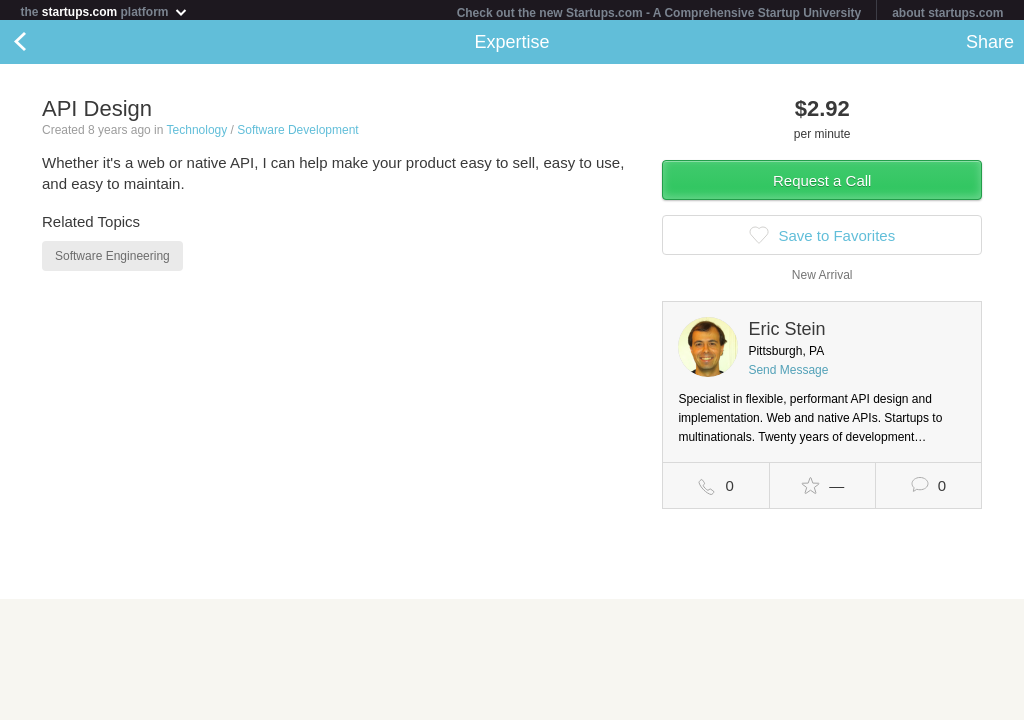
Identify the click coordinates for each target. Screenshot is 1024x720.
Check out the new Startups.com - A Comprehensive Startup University (659, 13)
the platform (104, 11)
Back (40, 46)
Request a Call (822, 184)
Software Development (297, 134)
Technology (197, 134)
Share (990, 46)
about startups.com (947, 13)
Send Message (788, 374)
